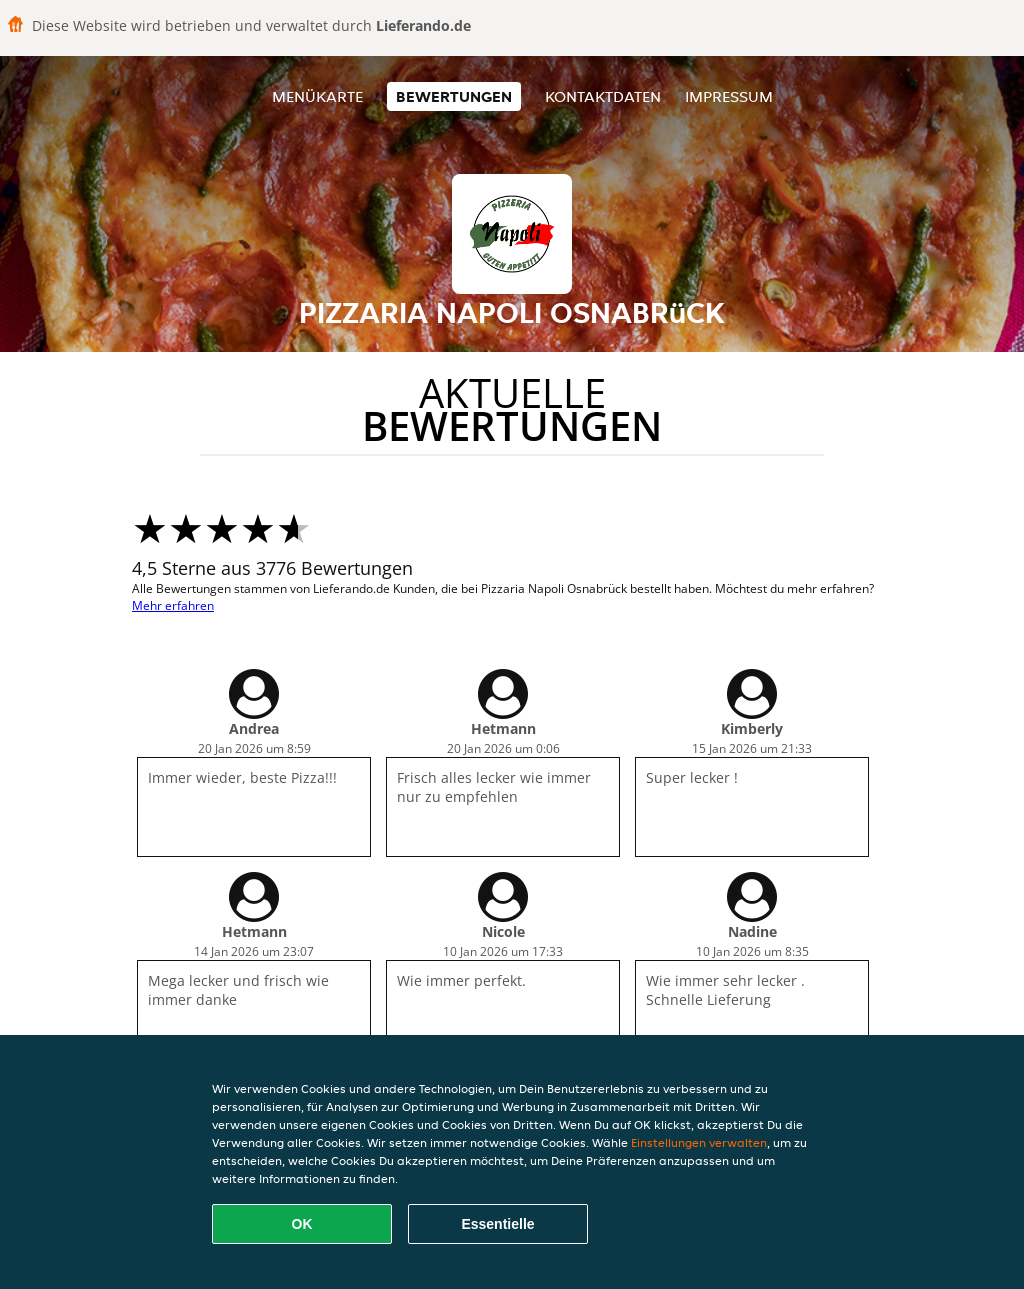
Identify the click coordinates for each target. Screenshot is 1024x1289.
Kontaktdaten (603, 96)
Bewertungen (454, 96)
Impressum (729, 96)
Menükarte (317, 96)
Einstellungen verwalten (699, 1142)
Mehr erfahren (173, 605)
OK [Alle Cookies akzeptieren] (302, 1224)
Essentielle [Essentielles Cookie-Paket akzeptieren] (497, 1224)
